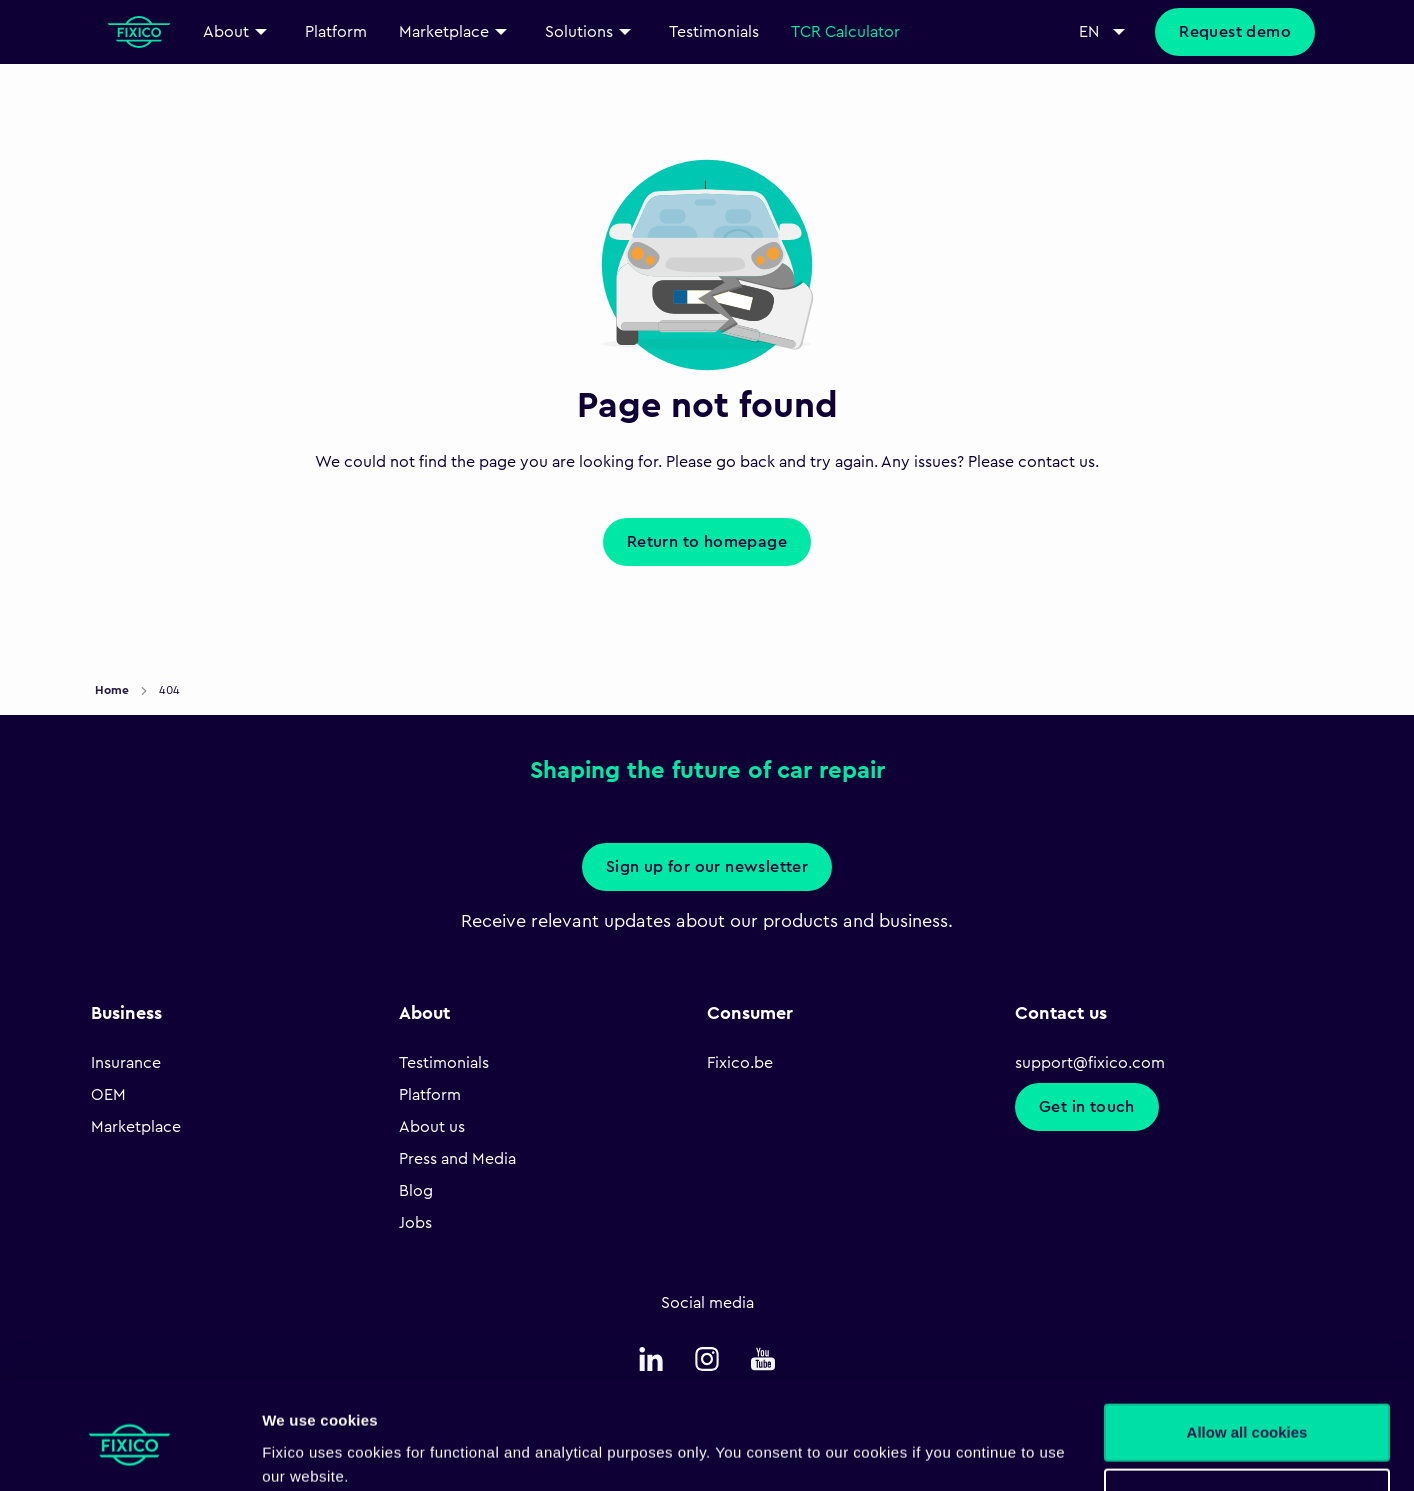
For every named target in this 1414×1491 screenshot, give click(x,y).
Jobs (415, 1223)
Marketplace (136, 1127)
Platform (430, 1095)
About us (432, 1127)
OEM (108, 1095)
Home (113, 690)
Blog (416, 1191)
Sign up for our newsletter (707, 867)
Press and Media (457, 1159)
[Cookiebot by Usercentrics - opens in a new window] (129, 1452)
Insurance (126, 1063)
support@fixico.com (1090, 1063)
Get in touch (1087, 1107)
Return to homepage (707, 542)
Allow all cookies (1247, 1352)
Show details (308, 1451)
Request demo (1235, 32)
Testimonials (444, 1063)
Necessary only (1247, 1417)
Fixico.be (740, 1063)
